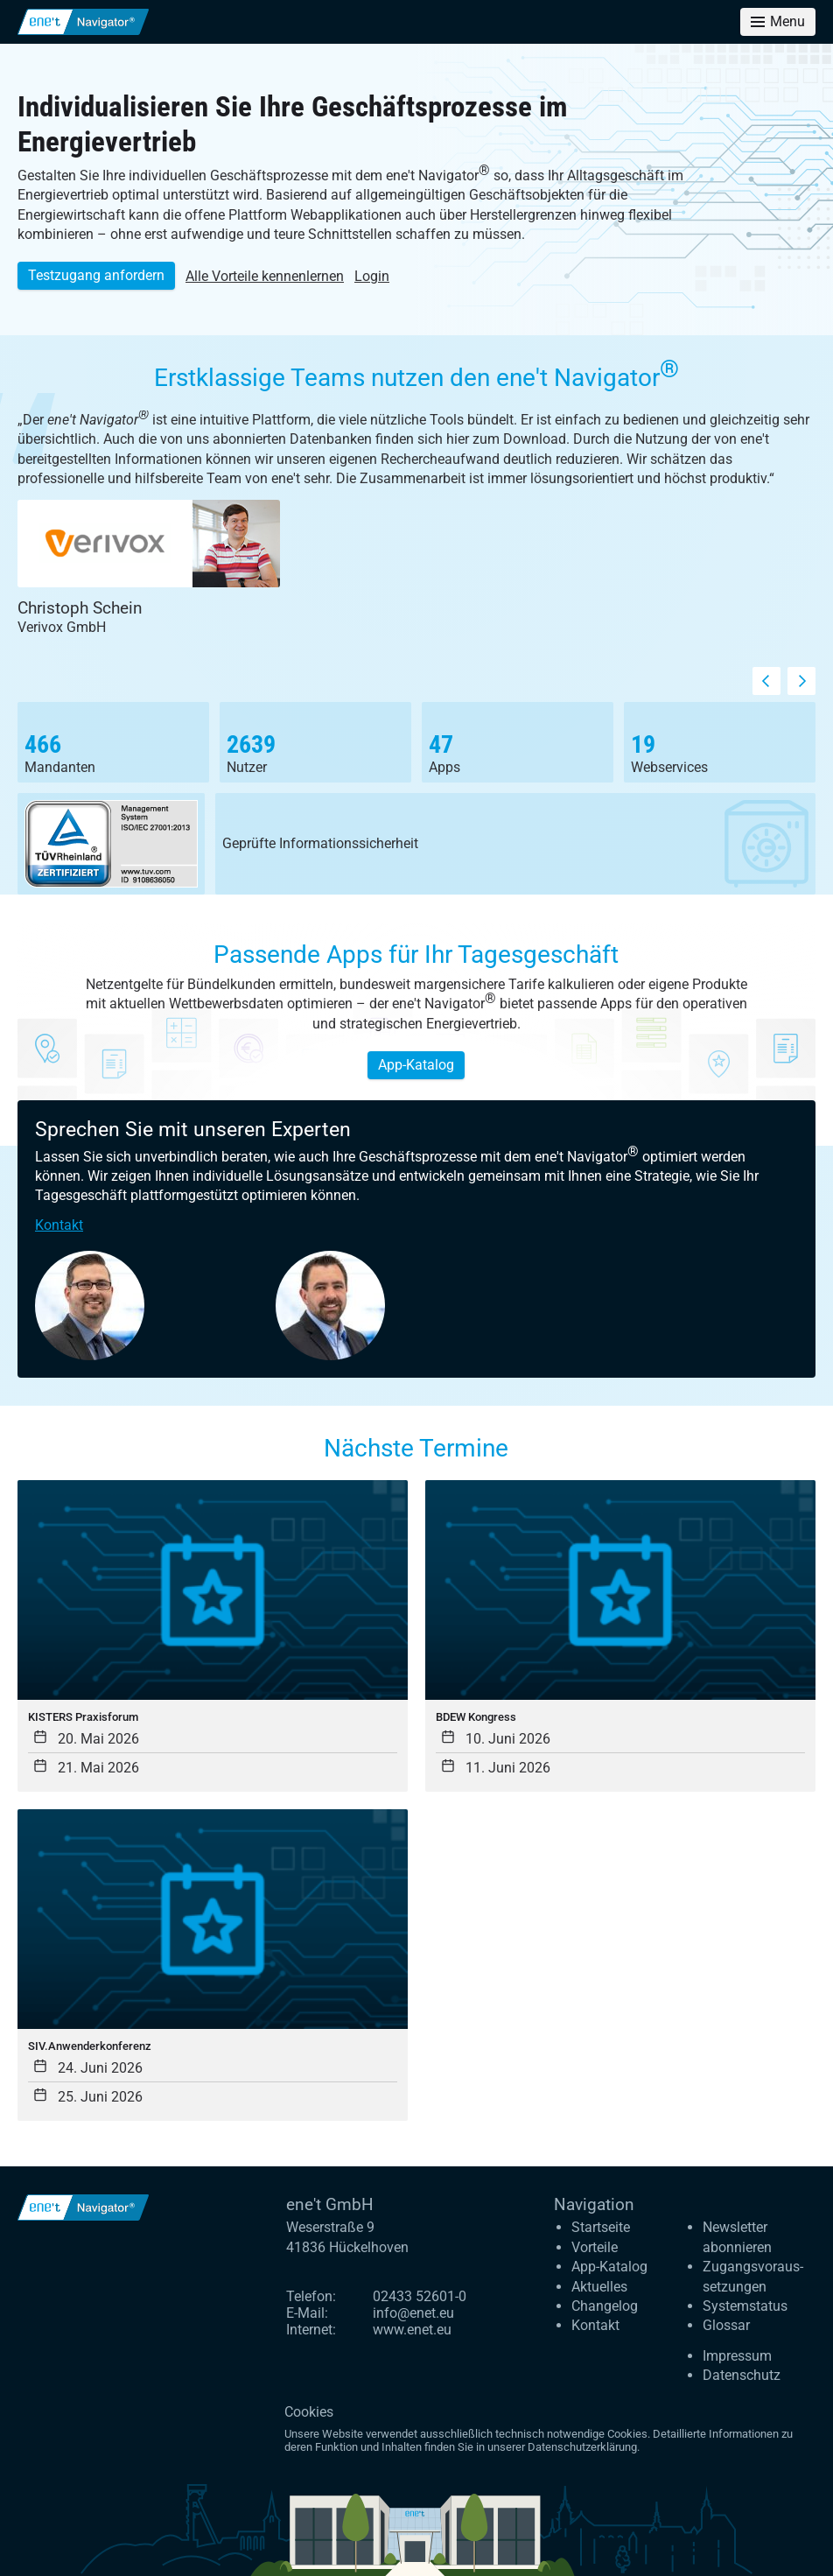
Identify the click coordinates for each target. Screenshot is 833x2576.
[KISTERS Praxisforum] (213, 1636)
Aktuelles (599, 2286)
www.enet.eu (412, 2329)
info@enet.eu (413, 2313)
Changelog (604, 2306)
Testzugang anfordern (96, 275)
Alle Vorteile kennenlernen (265, 276)
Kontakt (59, 1225)
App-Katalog (416, 1064)
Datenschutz (741, 2375)
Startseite (600, 2227)
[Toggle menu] (778, 22)
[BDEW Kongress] (620, 1636)
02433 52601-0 (419, 2296)
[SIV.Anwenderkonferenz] (213, 1965)
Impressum (737, 2356)
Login (371, 276)
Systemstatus (745, 2306)
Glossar (726, 2325)
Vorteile (594, 2247)
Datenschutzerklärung (582, 2446)
